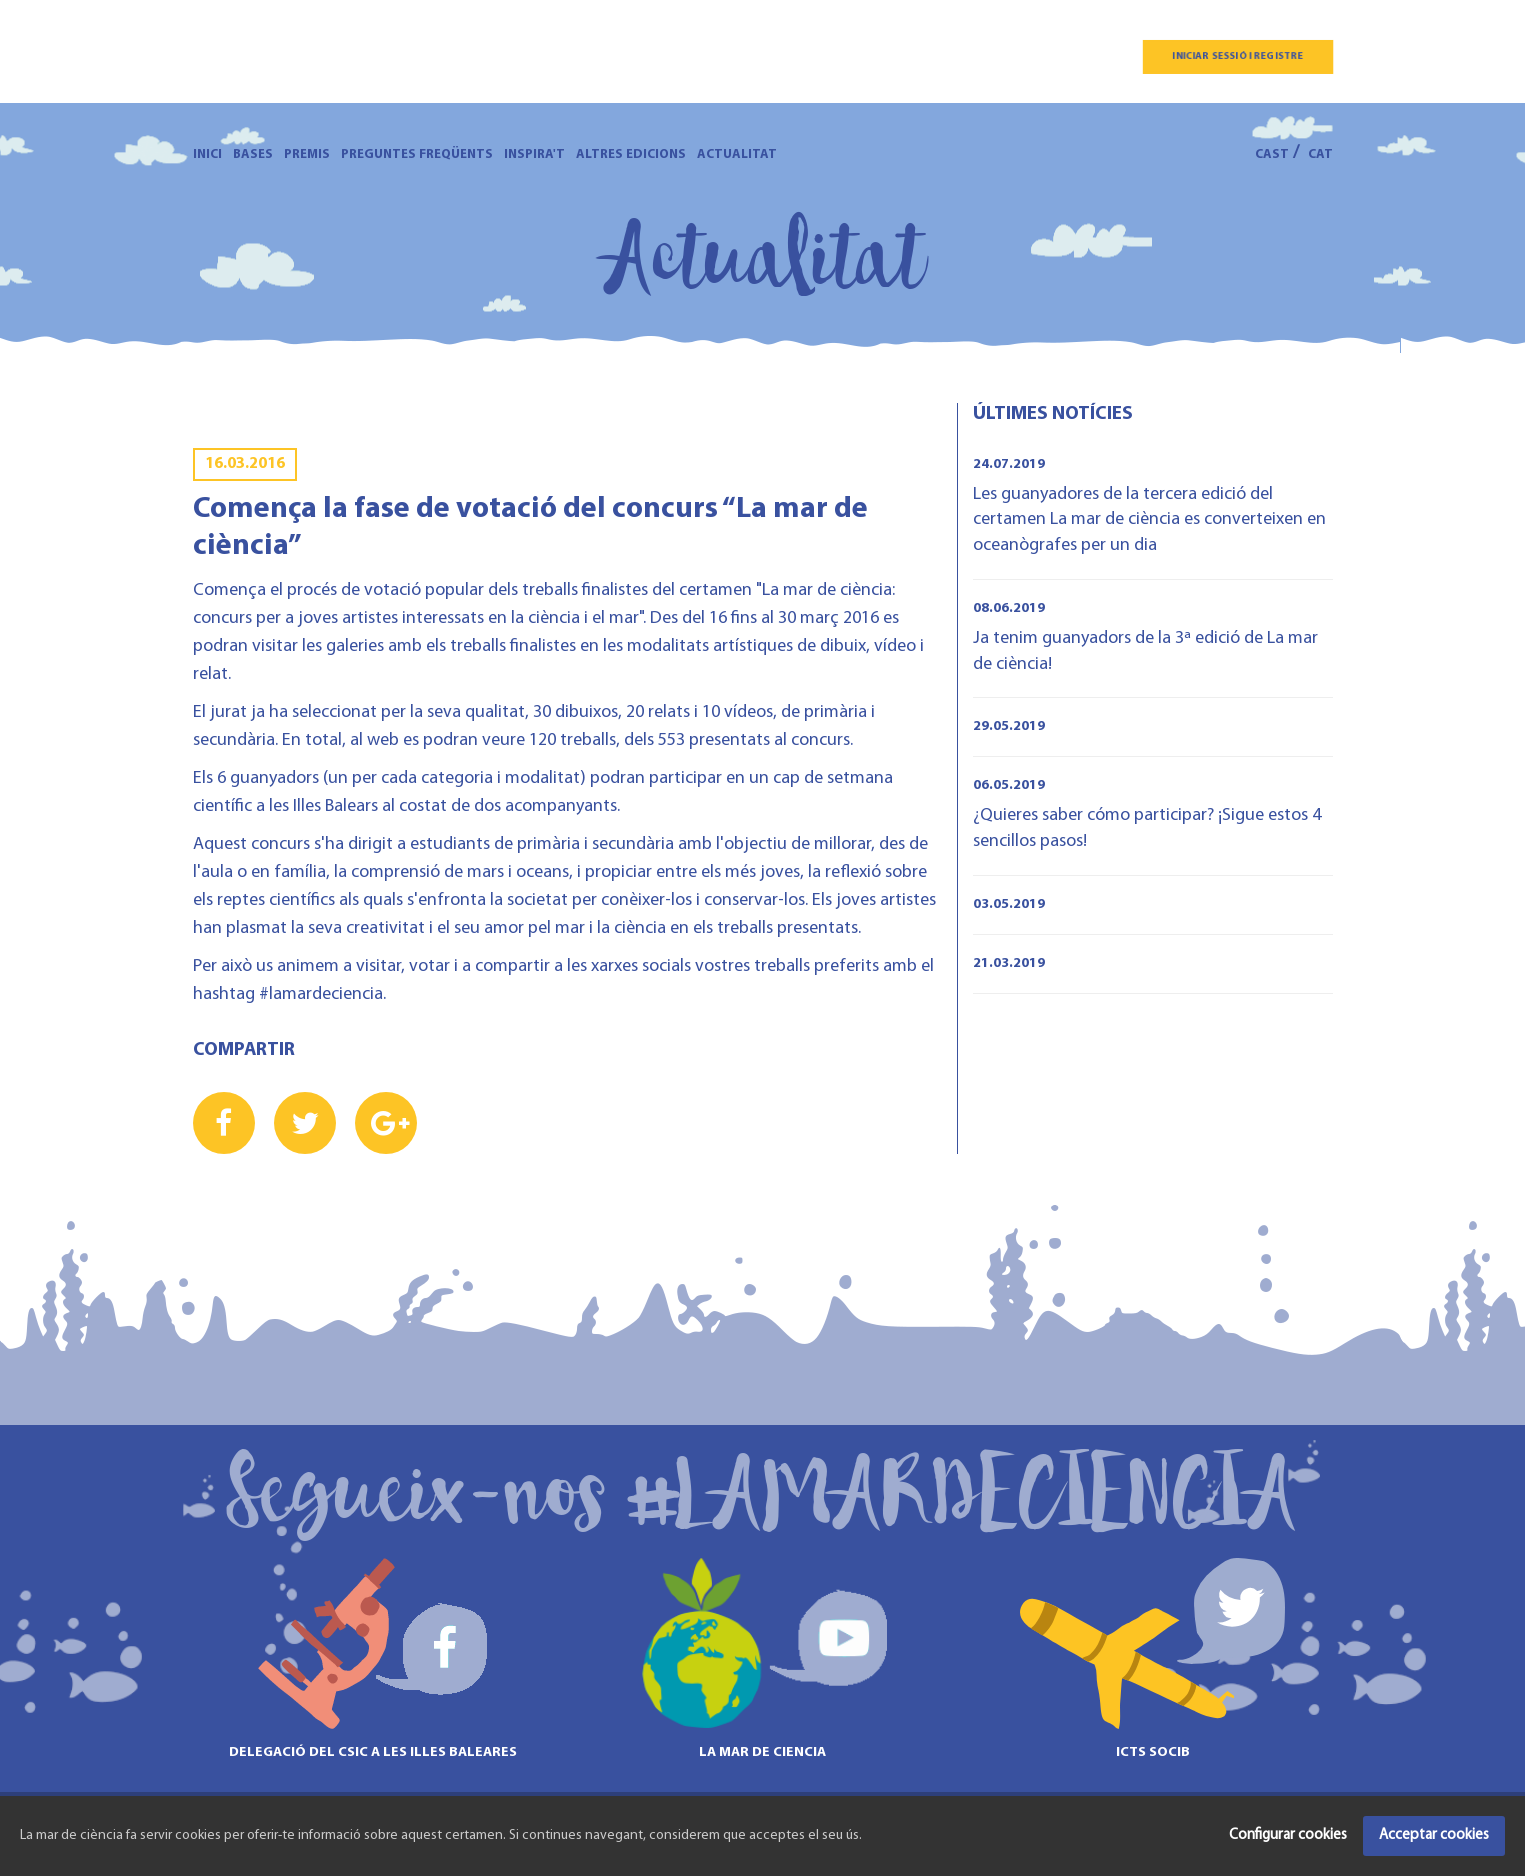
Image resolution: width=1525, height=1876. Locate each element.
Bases (253, 154)
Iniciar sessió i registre (1237, 56)
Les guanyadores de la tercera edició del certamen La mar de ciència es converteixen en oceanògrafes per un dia (1149, 520)
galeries (355, 646)
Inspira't (534, 154)
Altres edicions (631, 154)
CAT (1320, 154)
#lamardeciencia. (320, 994)
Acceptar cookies (1434, 1835)
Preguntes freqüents (417, 154)
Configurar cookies (1288, 1835)
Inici (207, 154)
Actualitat (737, 154)
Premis (307, 154)
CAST (1272, 154)
